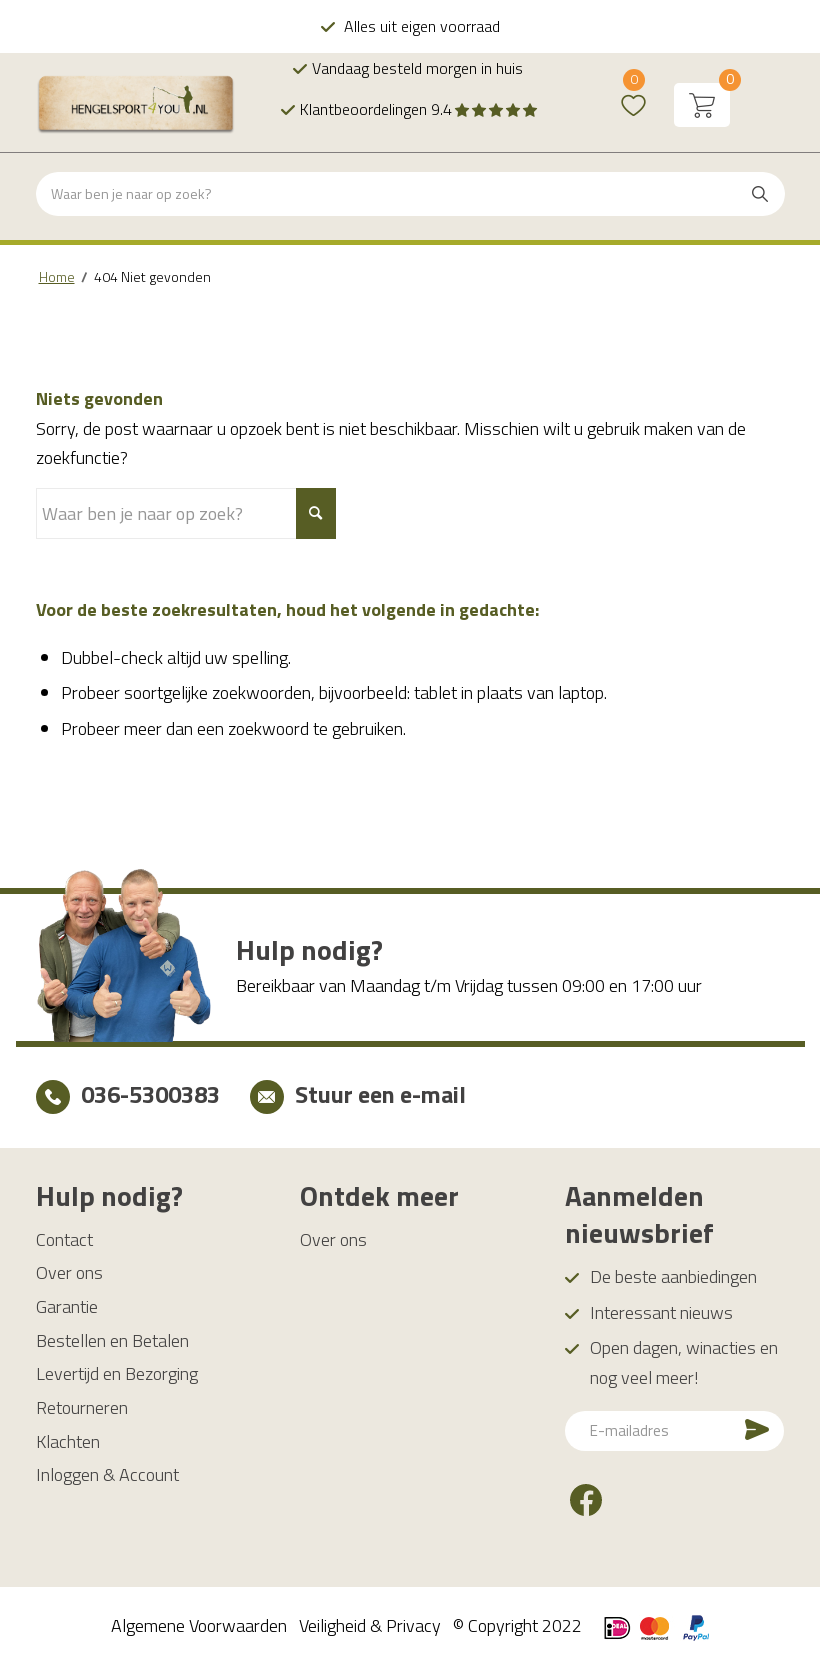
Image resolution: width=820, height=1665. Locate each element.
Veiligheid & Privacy (370, 1625)
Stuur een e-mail (380, 1094)
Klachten (68, 1441)
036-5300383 (150, 1094)
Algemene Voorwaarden (199, 1625)
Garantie (67, 1306)
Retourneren (82, 1407)
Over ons (69, 1272)
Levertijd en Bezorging (117, 1373)
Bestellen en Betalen (112, 1340)
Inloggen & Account (107, 1474)
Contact (64, 1239)
